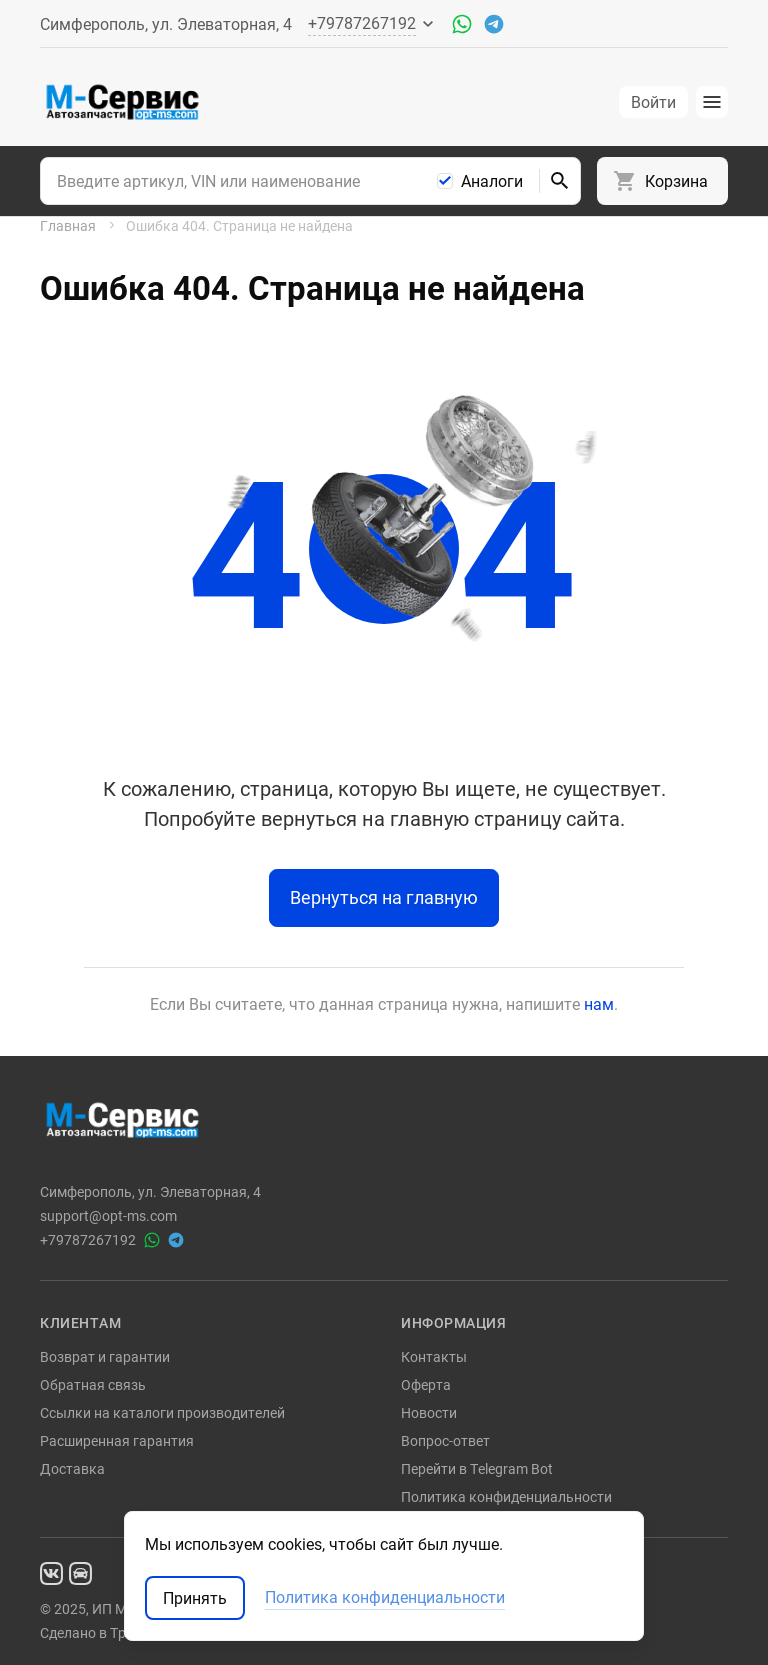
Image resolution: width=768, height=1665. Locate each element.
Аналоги (492, 181)
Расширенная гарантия (117, 1440)
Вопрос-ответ (445, 1440)
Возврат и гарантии (105, 1356)
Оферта (426, 1384)
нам (599, 1004)
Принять (195, 1598)
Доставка (72, 1468)
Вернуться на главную (384, 897)
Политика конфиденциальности (506, 1496)
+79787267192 (88, 1240)
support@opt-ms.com (108, 1216)
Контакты (434, 1356)
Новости (429, 1412)
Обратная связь (93, 1384)
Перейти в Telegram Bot (477, 1468)
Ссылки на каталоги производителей (162, 1412)
